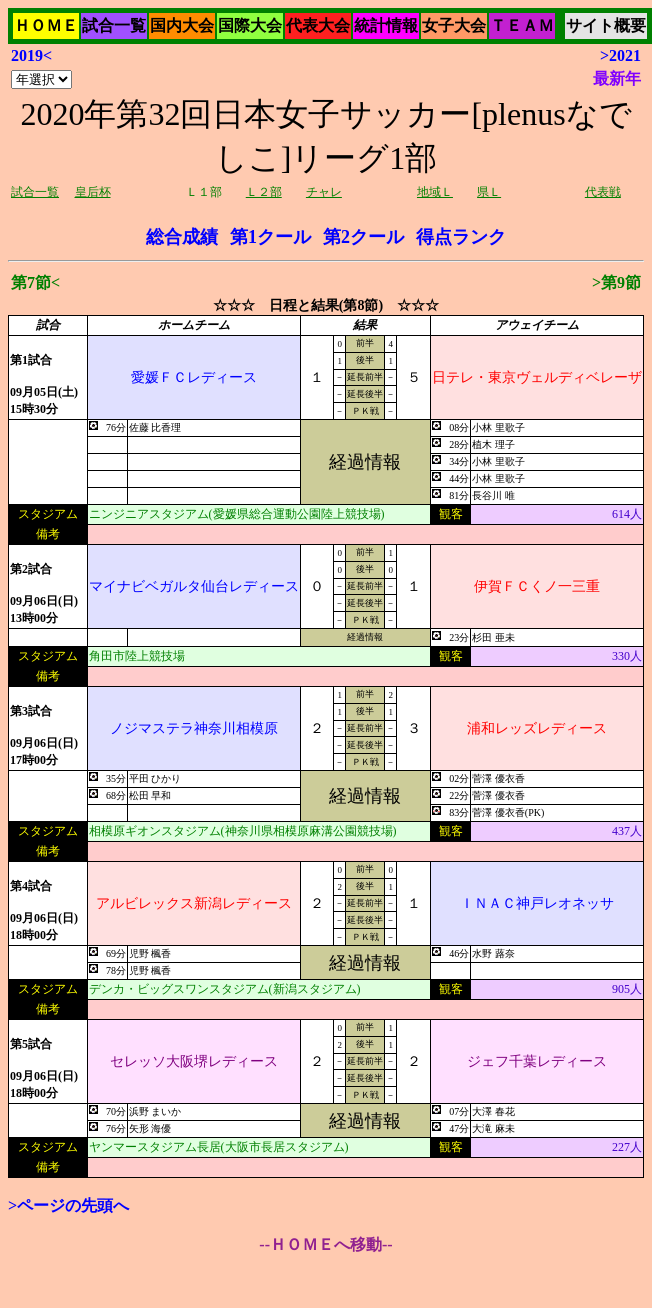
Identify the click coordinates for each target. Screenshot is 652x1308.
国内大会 (182, 25)
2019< (31, 55)
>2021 (620, 55)
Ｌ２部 (264, 192)
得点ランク (461, 237)
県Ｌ (489, 192)
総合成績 (182, 237)
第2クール (363, 237)
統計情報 (386, 25)
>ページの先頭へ (68, 1205)
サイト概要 (606, 25)
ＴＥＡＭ (522, 25)
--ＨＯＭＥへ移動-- (325, 1244)
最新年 (617, 78)
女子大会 (454, 25)
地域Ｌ (435, 192)
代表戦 (603, 192)
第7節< (35, 282)
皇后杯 (93, 192)
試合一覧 (114, 25)
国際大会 (250, 25)
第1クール (270, 237)
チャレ (324, 192)
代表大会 (318, 25)
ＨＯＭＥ (46, 25)
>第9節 (616, 282)
